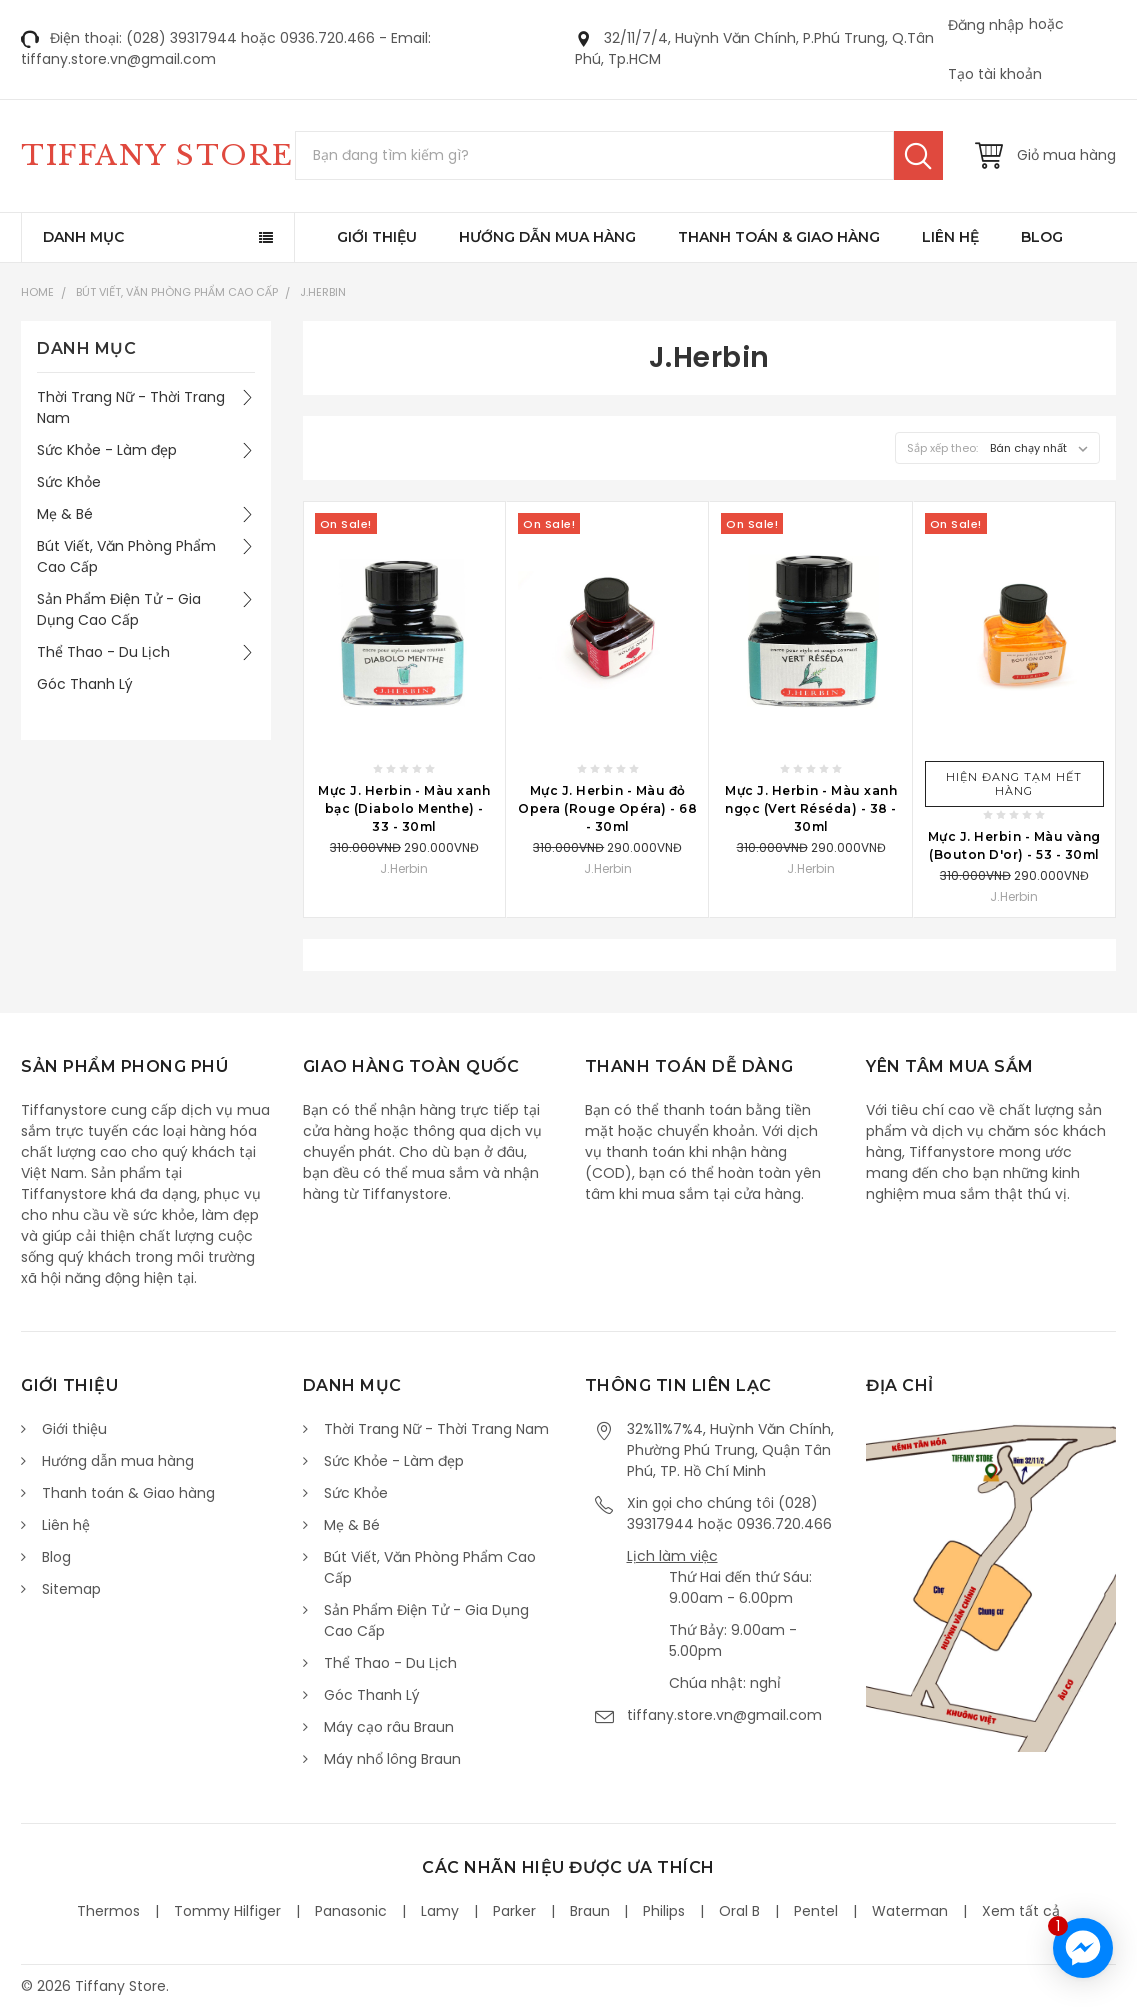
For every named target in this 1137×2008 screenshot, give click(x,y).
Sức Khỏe (69, 482)
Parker (514, 1911)
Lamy (440, 1911)
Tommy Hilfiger (227, 1911)
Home (37, 292)
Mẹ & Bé (65, 514)
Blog (1042, 237)
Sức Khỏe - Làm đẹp (107, 450)
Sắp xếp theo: (942, 448)
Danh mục (83, 237)
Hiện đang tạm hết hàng (1014, 784)
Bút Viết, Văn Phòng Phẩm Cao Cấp (177, 292)
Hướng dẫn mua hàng (547, 237)
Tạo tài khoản (995, 74)
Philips (664, 1911)
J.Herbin (323, 292)
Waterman (910, 1911)
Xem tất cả (1021, 1911)
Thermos (108, 1911)
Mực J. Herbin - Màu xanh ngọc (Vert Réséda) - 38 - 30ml (811, 808)
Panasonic (351, 1911)
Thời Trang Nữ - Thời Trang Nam (131, 407)
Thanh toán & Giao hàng (779, 237)
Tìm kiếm (918, 155)
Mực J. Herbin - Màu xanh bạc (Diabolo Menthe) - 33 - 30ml (404, 808)
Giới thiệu (377, 237)
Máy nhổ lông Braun (392, 1759)
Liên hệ (950, 237)
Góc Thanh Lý (85, 684)
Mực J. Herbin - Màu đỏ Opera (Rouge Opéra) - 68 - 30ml (607, 808)
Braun (590, 1911)
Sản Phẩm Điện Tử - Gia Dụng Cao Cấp (119, 609)
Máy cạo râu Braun (389, 1727)
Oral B (739, 1911)
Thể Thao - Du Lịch (103, 652)
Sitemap (71, 1589)
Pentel (816, 1911)
